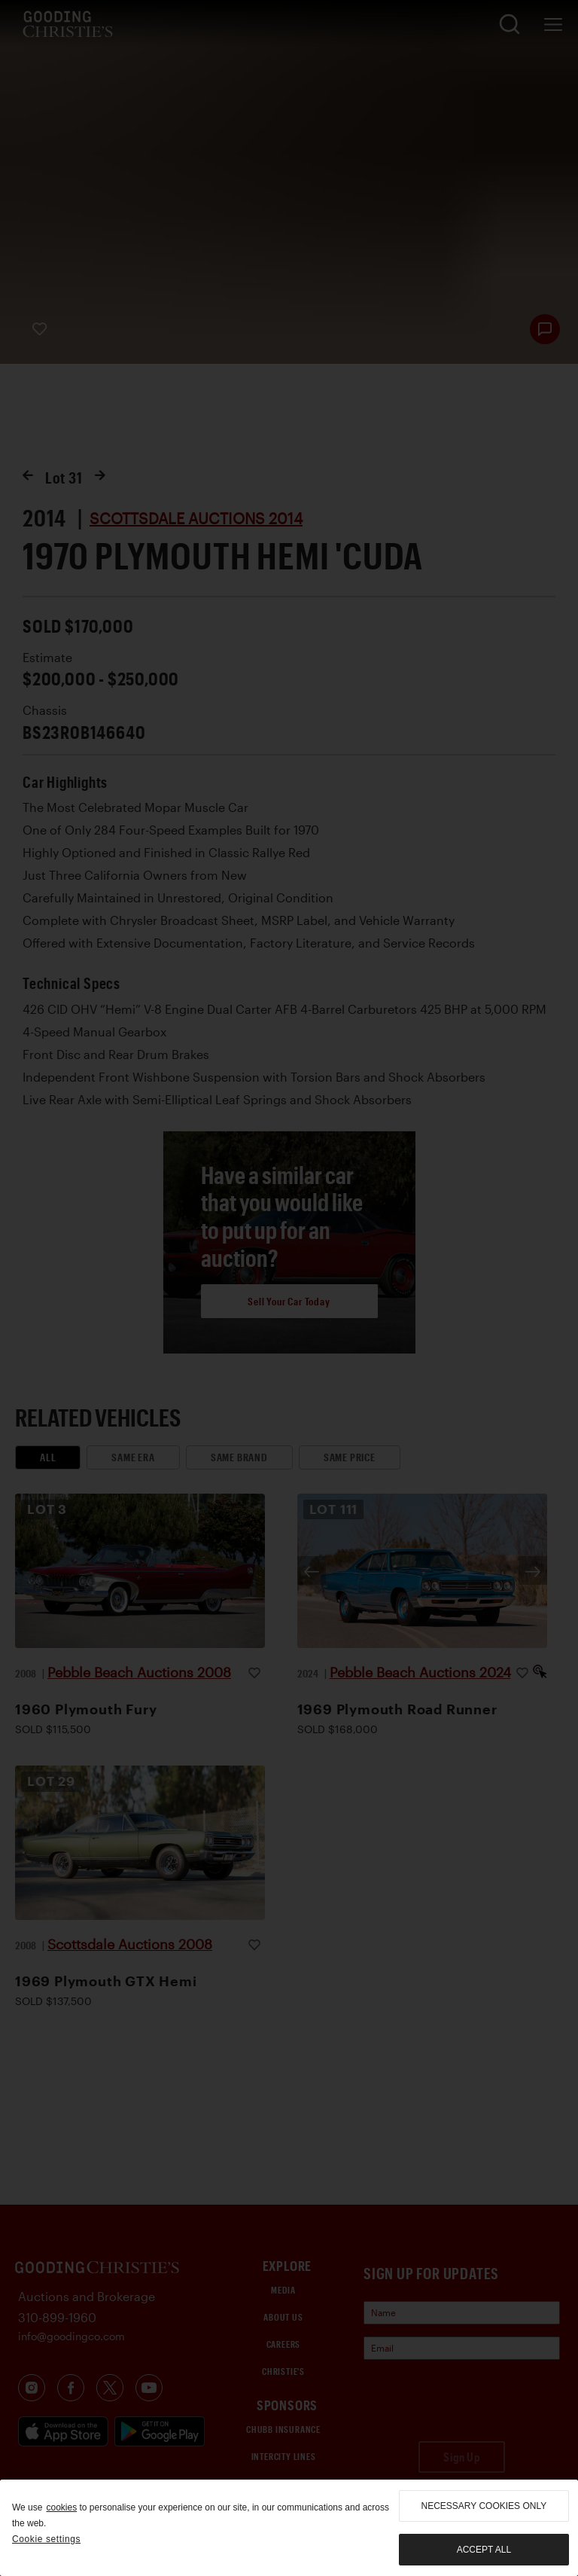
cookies (61, 2507)
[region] (289, 2528)
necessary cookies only (484, 2506)
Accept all (484, 2549)
